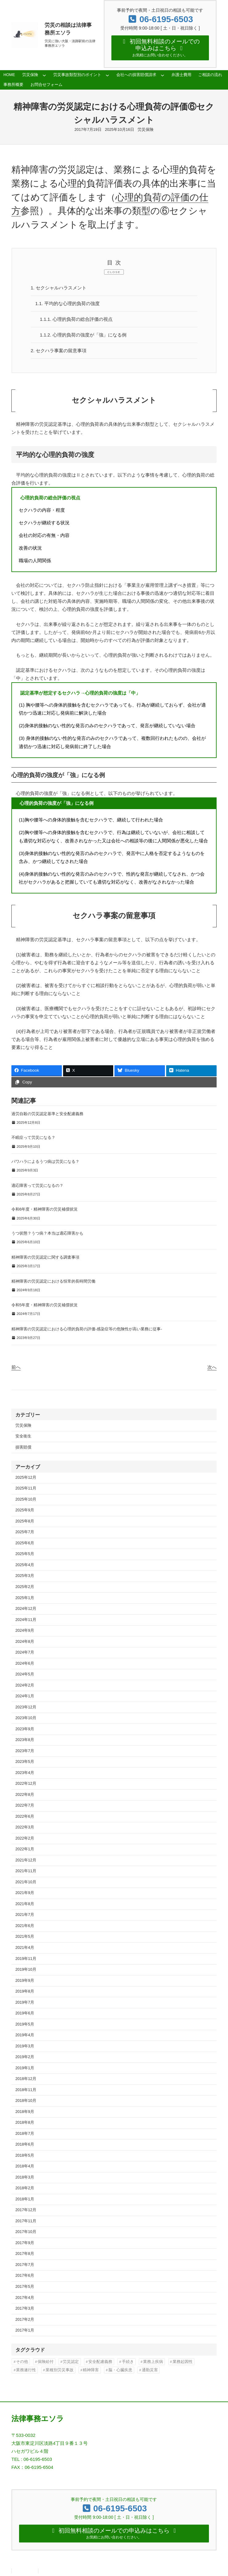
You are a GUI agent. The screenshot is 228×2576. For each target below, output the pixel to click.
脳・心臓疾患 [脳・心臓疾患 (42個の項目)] (120, 2370)
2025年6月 (24, 1543)
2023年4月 (24, 1773)
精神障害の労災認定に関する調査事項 (45, 1257)
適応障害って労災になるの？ (37, 1185)
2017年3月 (24, 2308)
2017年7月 (24, 2265)
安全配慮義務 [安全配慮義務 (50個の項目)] (100, 2362)
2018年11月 (25, 2090)
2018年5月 (24, 2155)
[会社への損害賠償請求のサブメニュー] (162, 75)
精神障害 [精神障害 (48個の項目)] (91, 2370)
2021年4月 (24, 1947)
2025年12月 (25, 1477)
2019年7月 (24, 2002)
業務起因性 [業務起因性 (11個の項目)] (183, 2362)
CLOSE (113, 272)
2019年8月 (24, 1991)
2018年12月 (25, 2079)
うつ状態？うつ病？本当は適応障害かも (47, 1233)
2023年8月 (24, 1740)
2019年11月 (25, 1959)
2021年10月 (25, 1882)
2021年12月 (25, 1860)
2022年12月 (25, 1783)
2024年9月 (24, 1630)
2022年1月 (24, 1849)
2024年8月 (24, 1641)
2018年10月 (25, 2100)
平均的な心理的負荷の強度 (67, 303)
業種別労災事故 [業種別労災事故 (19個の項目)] (60, 2370)
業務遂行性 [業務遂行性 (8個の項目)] (26, 2370)
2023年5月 (24, 1762)
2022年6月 (24, 1816)
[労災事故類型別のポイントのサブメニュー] (107, 75)
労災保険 (146, 129)
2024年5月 (24, 1674)
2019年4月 (24, 2035)
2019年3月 (24, 2046)
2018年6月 (24, 2144)
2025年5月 (24, 1554)
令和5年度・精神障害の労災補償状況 (44, 1305)
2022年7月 (24, 1805)
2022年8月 (24, 1794)
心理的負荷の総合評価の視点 (76, 319)
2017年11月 (25, 2221)
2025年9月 (24, 1510)
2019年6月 (24, 2013)
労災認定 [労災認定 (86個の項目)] (71, 2362)
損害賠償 (23, 1447)
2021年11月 (25, 1871)
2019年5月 (24, 2024)
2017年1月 (24, 2330)
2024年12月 (25, 1608)
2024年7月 (24, 1652)
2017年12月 (25, 2210)
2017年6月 (24, 2275)
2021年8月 (24, 1904)
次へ (212, 1367)
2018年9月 (24, 2112)
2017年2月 (24, 2319)
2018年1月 (24, 2199)
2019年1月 (24, 2068)
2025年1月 (24, 1598)
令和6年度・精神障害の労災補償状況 (44, 1209)
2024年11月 (25, 1620)
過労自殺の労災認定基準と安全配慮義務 (47, 1113)
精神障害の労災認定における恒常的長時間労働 (53, 1281)
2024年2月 (24, 1685)
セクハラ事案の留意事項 (59, 350)
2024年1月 (24, 1696)
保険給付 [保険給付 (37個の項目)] (46, 2362)
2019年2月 (24, 2057)
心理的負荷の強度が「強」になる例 (83, 335)
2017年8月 (24, 2253)
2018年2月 (24, 2188)
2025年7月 (24, 1532)
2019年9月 (24, 1980)
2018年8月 (24, 2122)
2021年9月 (24, 1893)
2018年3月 (24, 2177)
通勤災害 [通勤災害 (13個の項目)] (150, 2370)
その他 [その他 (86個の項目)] (22, 2362)
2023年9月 (24, 1729)
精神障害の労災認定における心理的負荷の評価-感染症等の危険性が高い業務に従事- (86, 1329)
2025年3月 (24, 1576)
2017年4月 (24, 2298)
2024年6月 (24, 1663)
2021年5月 (24, 1936)
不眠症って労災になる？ (33, 1137)
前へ (16, 1367)
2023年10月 (25, 1718)
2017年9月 (24, 2243)
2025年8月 (24, 1521)
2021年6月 (24, 1926)
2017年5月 (24, 2286)
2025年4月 (24, 1565)
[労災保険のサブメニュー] (44, 75)
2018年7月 (24, 2133)
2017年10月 (25, 2232)
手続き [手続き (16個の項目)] (128, 2362)
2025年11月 (25, 1488)
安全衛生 (23, 1436)
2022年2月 (24, 1838)
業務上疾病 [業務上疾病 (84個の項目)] (153, 2362)
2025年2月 (24, 1587)
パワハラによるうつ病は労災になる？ (45, 1161)
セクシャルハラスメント (59, 287)
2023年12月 (25, 1707)
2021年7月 (24, 1915)
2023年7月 (24, 1751)
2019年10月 (25, 1969)
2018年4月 (24, 2166)
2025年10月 (25, 1499)
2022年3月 (24, 1827)
